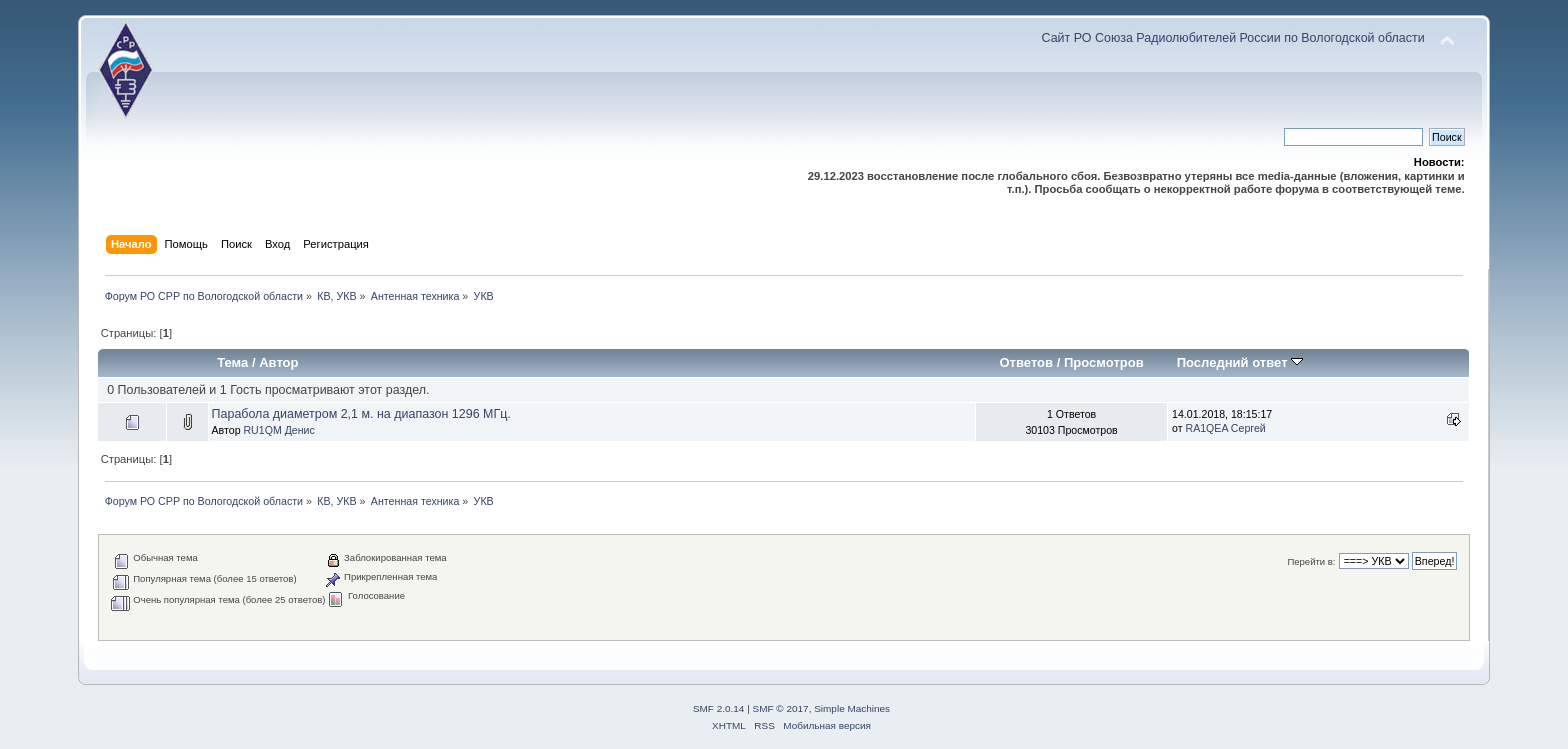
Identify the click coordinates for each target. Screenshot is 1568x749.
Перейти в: (1311, 561)
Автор (278, 362)
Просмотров (1104, 362)
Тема (232, 362)
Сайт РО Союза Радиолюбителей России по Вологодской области (1233, 38)
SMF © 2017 (781, 708)
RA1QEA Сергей (1226, 428)
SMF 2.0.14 (719, 708)
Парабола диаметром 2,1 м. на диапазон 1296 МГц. (361, 414)
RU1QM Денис (278, 430)
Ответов (1026, 362)
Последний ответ (1240, 362)
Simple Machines (852, 708)
